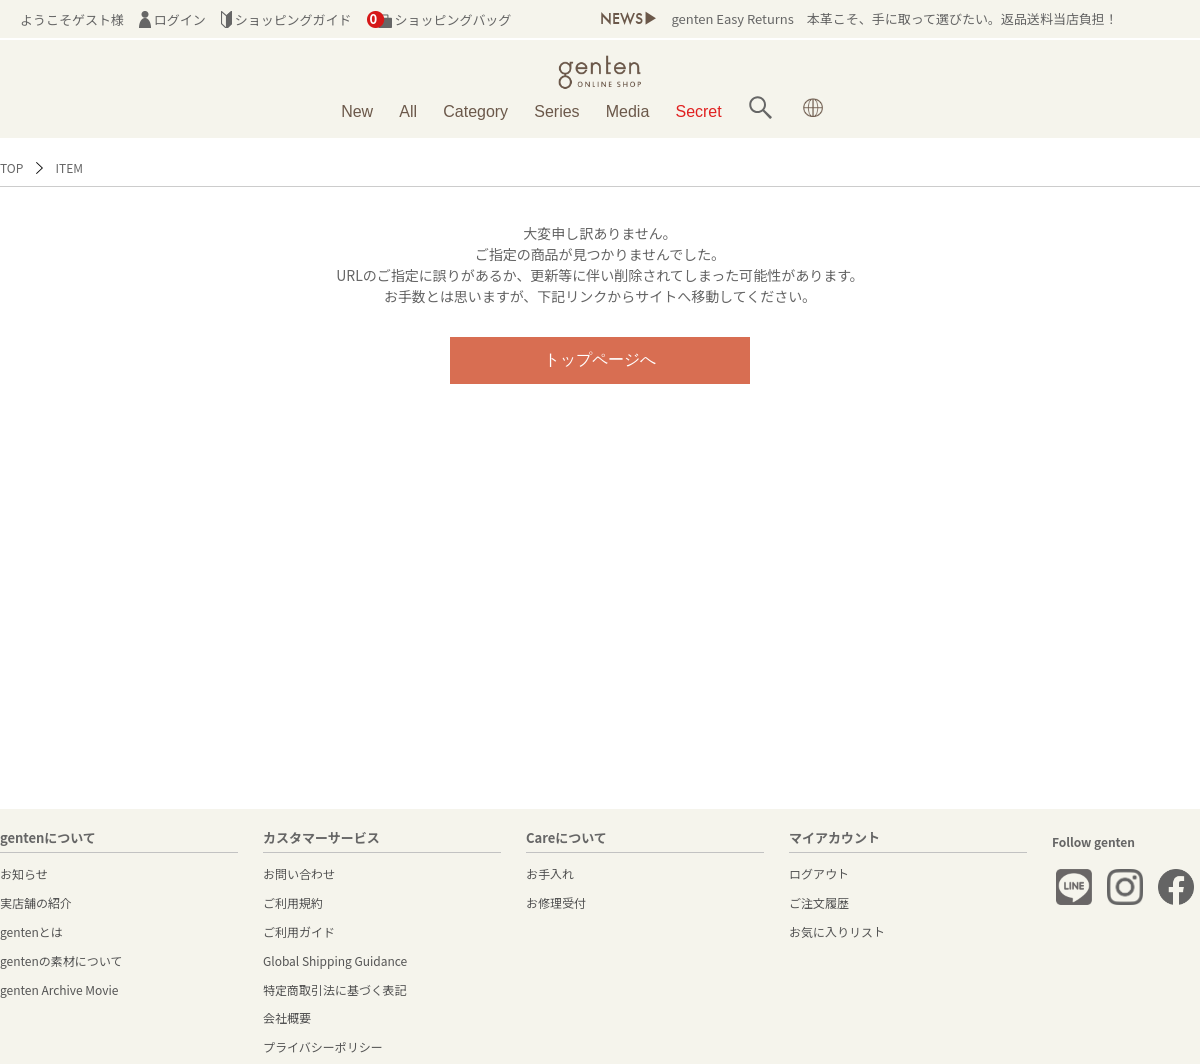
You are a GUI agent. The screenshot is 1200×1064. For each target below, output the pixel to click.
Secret (699, 111)
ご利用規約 (293, 902)
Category (475, 111)
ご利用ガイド (299, 931)
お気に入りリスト (837, 931)
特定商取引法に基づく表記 (335, 989)
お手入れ (550, 873)
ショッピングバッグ (439, 19)
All (408, 111)
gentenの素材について (61, 960)
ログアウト (819, 873)
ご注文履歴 (819, 902)
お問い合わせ (299, 873)
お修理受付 (556, 902)
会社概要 (287, 1017)
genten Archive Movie (59, 989)
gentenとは (31, 931)
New (357, 111)
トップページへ (600, 359)
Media (628, 111)
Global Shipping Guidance (335, 960)
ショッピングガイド (286, 19)
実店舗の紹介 (36, 902)
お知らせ (24, 873)
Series (556, 111)
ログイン (172, 19)
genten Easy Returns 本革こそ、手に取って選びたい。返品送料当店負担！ (894, 18)
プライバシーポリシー (323, 1046)
